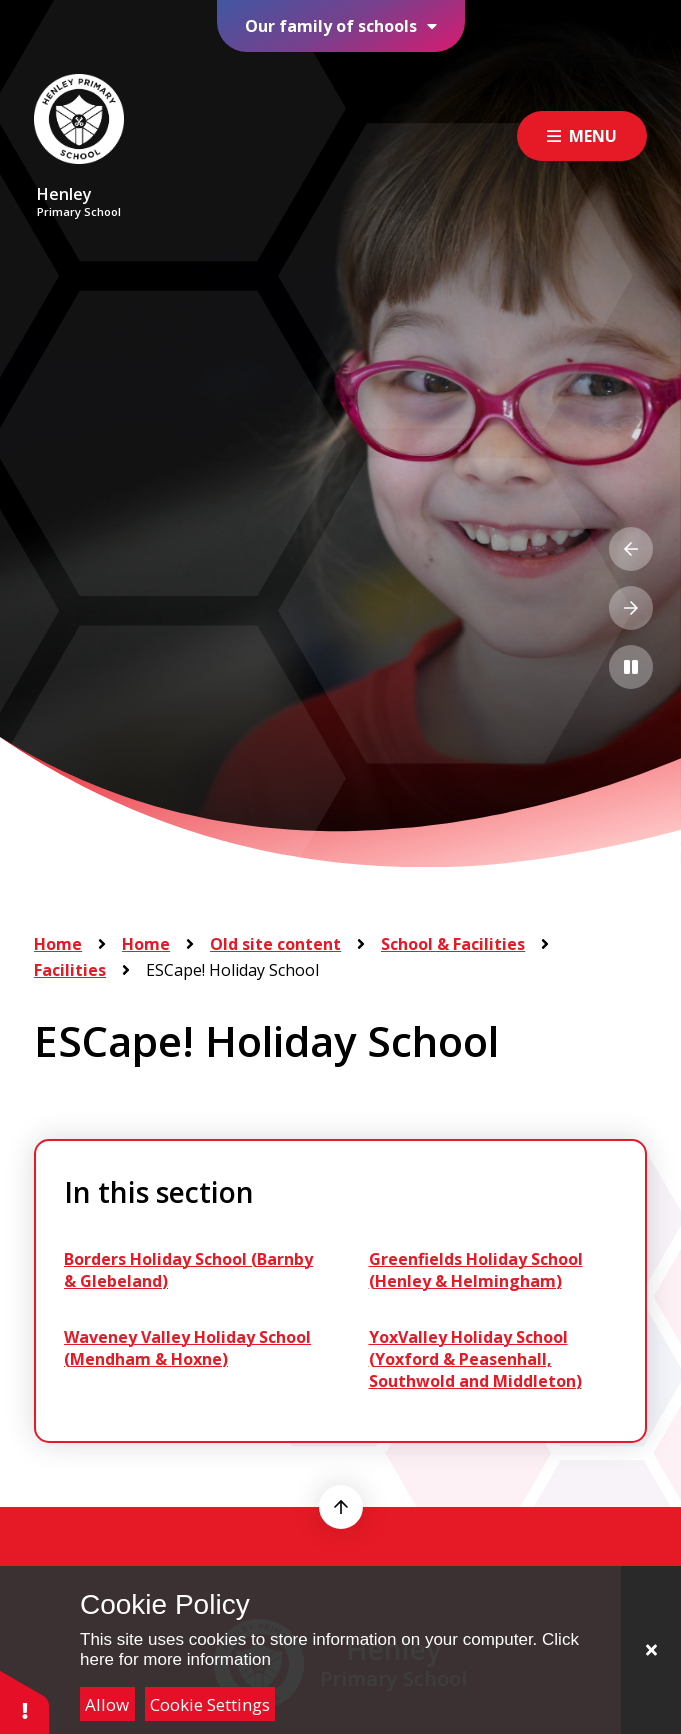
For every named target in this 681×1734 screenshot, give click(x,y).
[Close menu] (582, 136)
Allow (107, 1704)
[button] (25, 1701)
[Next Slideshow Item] (631, 608)
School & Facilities (453, 944)
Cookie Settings (210, 1704)
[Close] (651, 1650)
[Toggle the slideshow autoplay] (631, 667)
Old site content (275, 944)
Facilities (70, 970)
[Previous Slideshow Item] (631, 549)
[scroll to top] (341, 1507)
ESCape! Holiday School (232, 970)
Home (58, 944)
